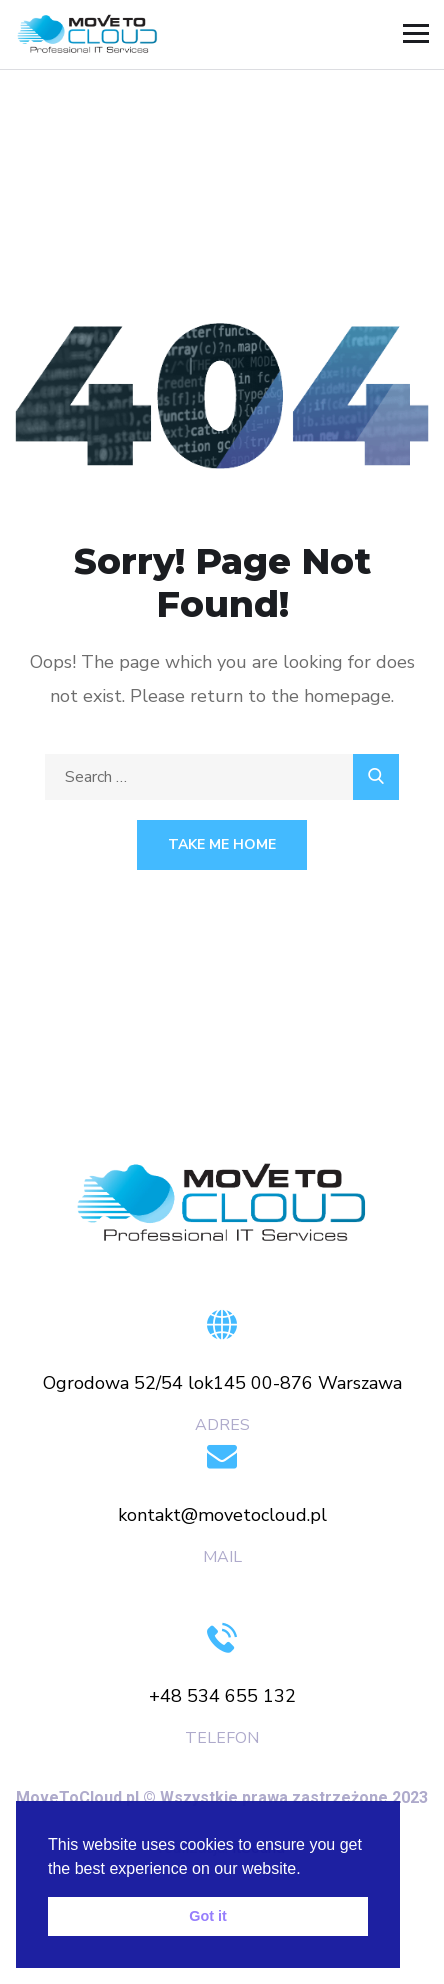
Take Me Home (222, 844)
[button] (308, 1870)
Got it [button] (208, 1916)
